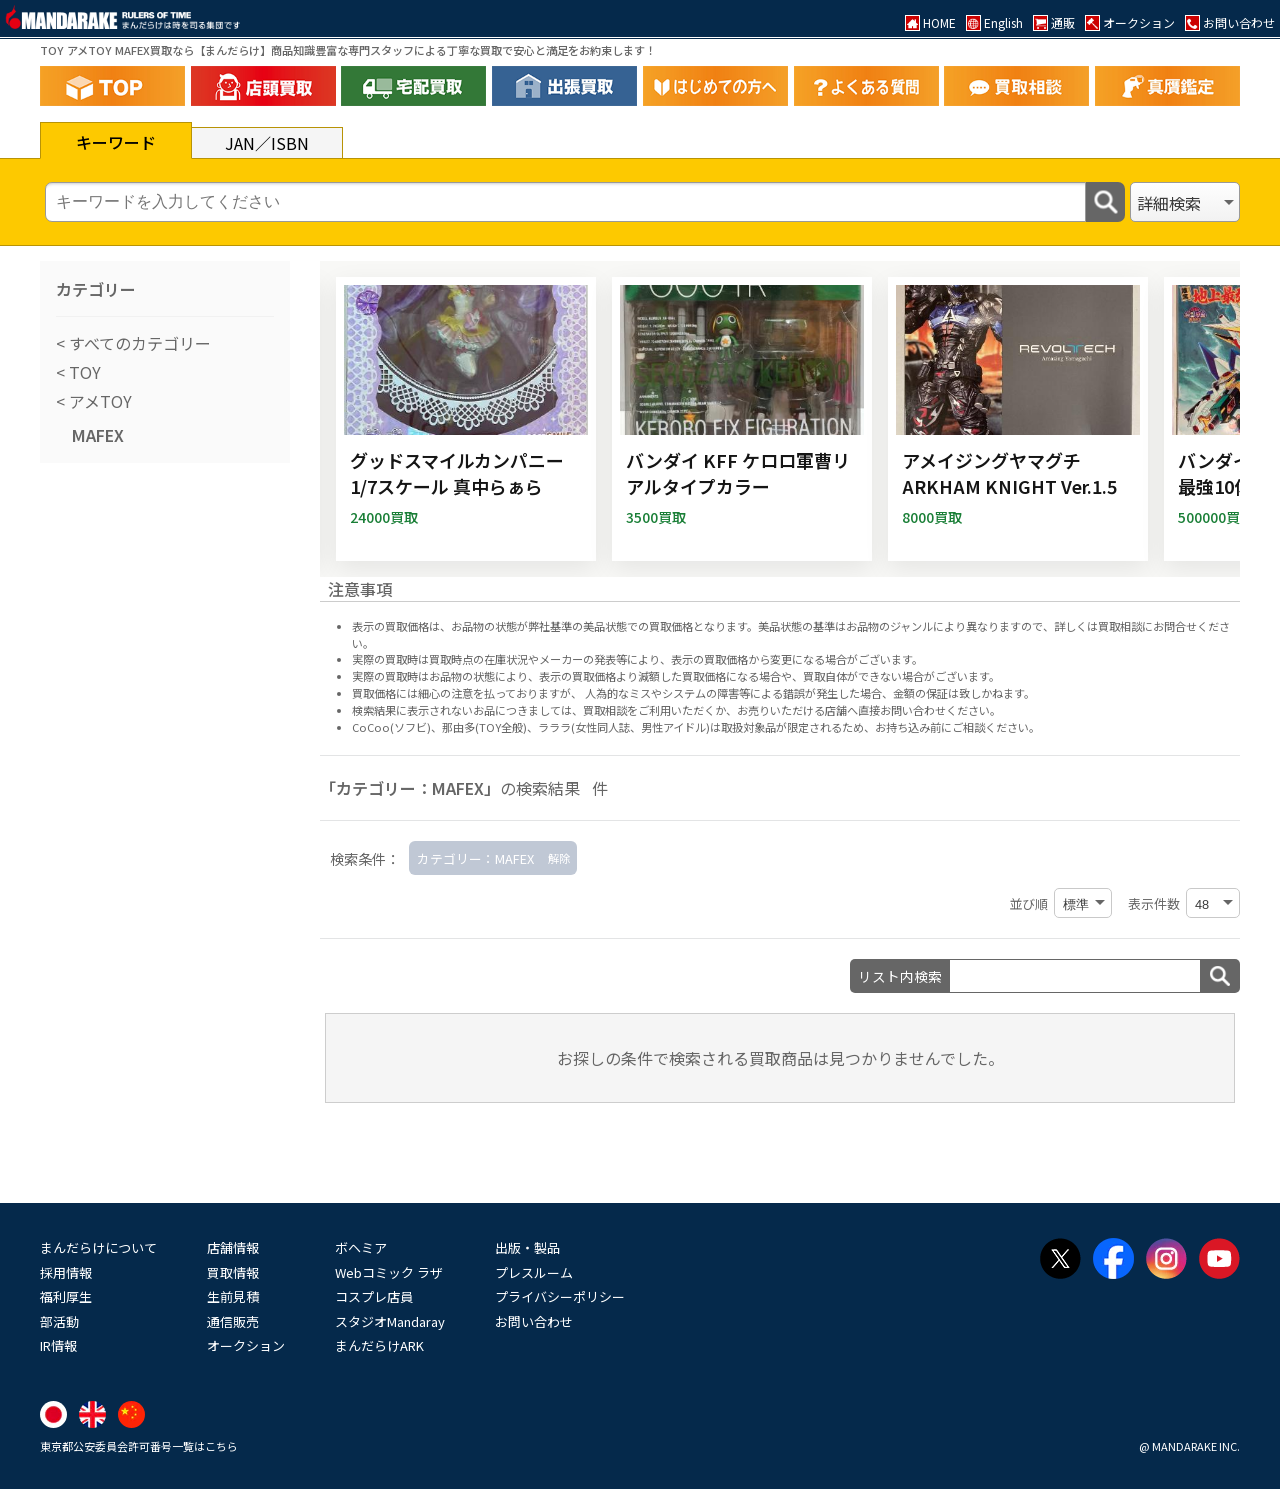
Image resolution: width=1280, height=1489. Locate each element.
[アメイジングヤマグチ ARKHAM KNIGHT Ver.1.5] (1018, 419)
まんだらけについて (98, 1247)
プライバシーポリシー (560, 1296)
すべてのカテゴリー (138, 343)
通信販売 (233, 1321)
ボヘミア (361, 1247)
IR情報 (58, 1345)
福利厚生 (66, 1296)
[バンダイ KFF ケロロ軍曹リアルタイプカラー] (742, 419)
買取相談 (605, 710)
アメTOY (98, 401)
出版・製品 (527, 1247)
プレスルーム (534, 1272)
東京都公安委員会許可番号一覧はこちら (139, 1446)
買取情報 (233, 1272)
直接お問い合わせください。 (929, 710)
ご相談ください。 (996, 727)
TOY (83, 372)
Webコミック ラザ (389, 1272)
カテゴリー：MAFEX (475, 858)
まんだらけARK (379, 1345)
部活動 (59, 1321)
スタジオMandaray (390, 1321)
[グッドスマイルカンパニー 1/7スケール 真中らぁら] (466, 419)
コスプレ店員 (374, 1296)
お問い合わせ (534, 1321)
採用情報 (66, 1272)
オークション (246, 1345)
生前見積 (233, 1296)
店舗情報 (233, 1247)
